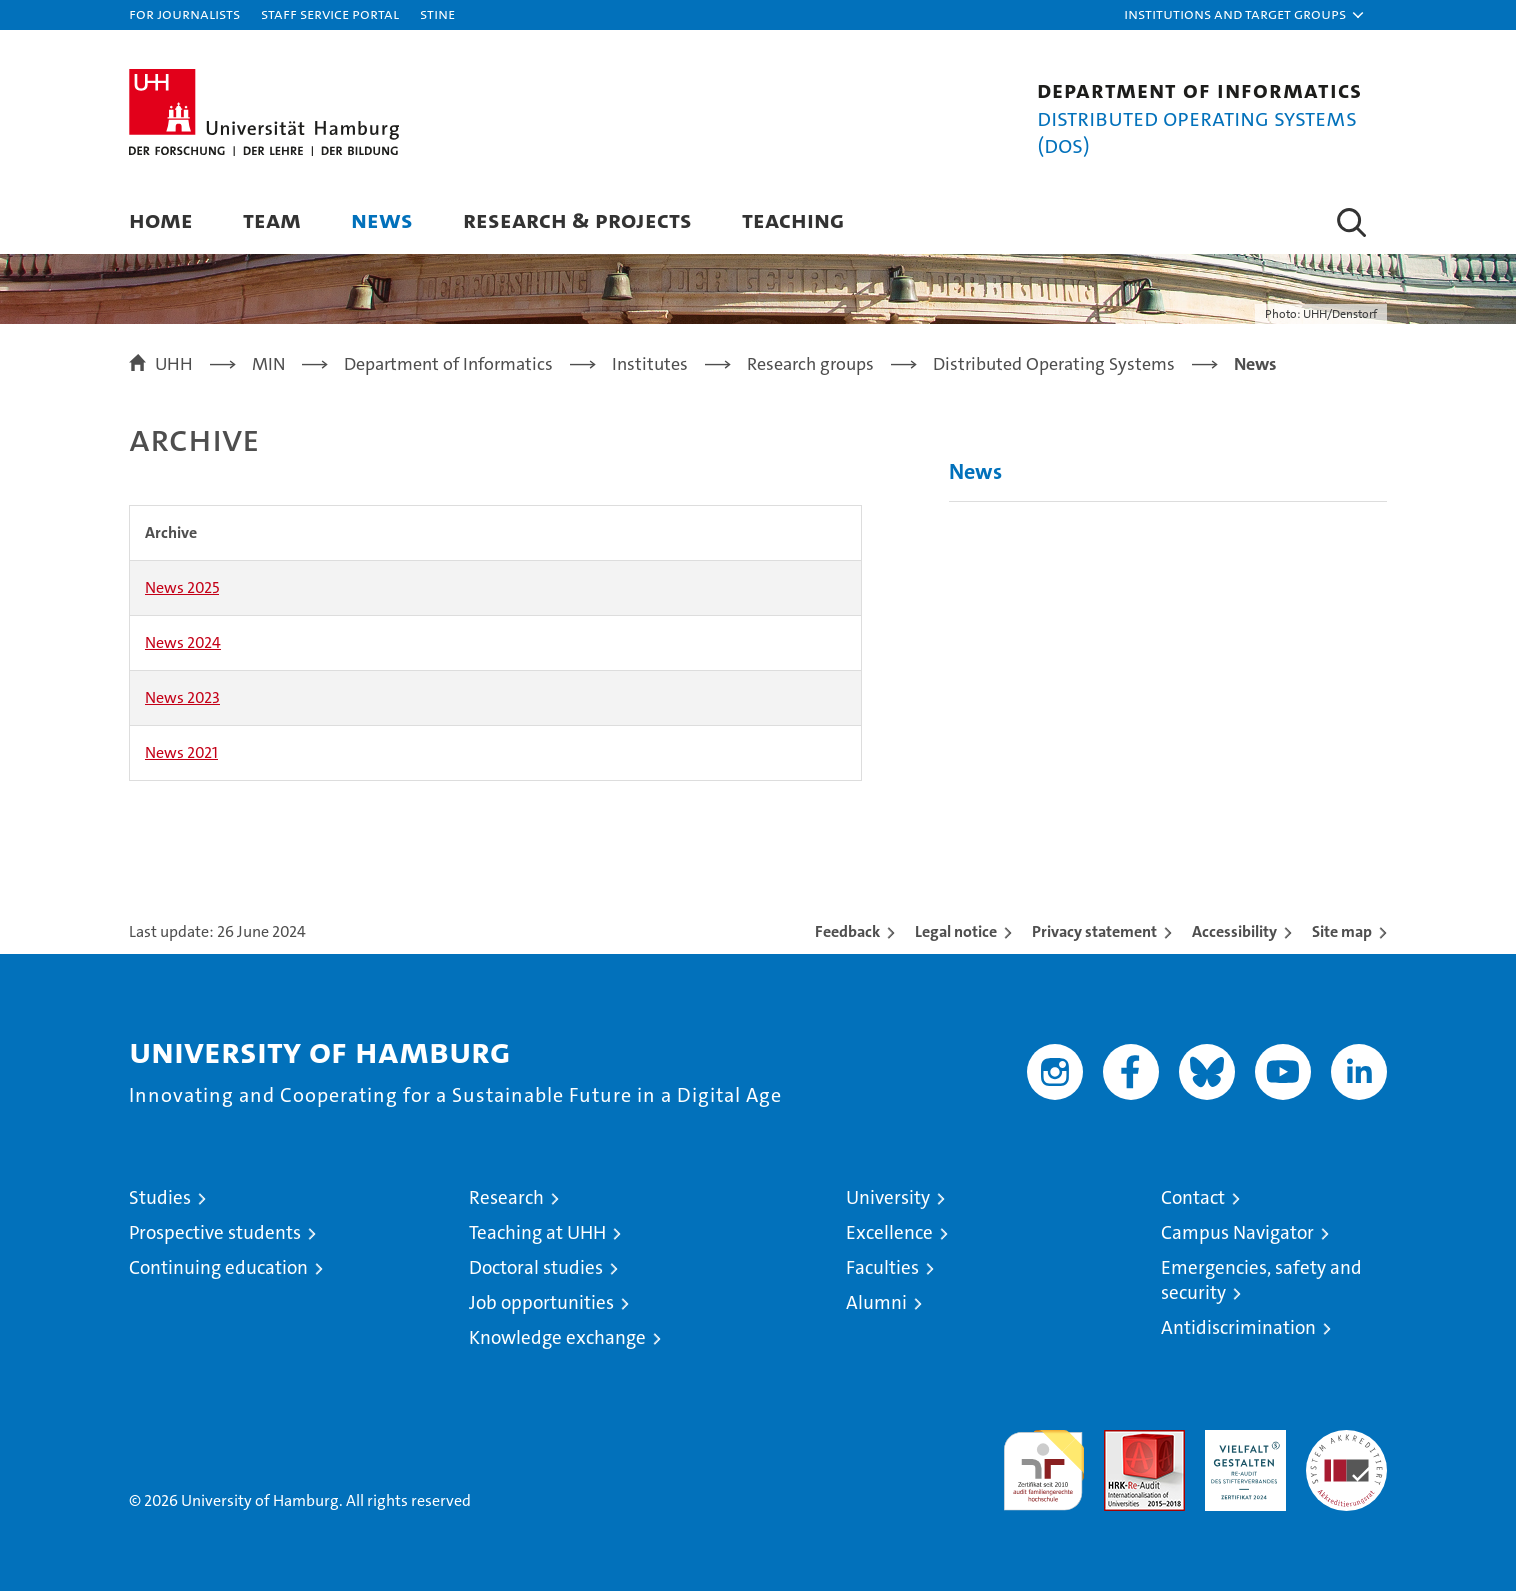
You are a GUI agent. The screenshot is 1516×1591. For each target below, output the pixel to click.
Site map (1342, 931)
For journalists (184, 13)
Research (506, 1197)
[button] (1245, 15)
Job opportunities (541, 1302)
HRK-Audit (1240, 1440)
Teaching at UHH (537, 1232)
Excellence (889, 1232)
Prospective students (215, 1232)
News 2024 (183, 642)
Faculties (882, 1267)
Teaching (793, 219)
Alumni (876, 1302)
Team (272, 219)
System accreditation (1346, 1451)
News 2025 (182, 587)
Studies (160, 1197)
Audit (1123, 1440)
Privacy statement (1094, 931)
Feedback (847, 931)
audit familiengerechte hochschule (1043, 1461)
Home (161, 219)
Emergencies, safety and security (1261, 1280)
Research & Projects (577, 219)
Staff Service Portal (330, 13)
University (888, 1197)
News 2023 (182, 697)
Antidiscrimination (1238, 1327)
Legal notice (956, 931)
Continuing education (218, 1267)
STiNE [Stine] (437, 13)
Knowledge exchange (557, 1337)
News (382, 219)
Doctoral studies (536, 1267)
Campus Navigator (1237, 1232)
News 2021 (181, 752)
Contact (1193, 1197)
